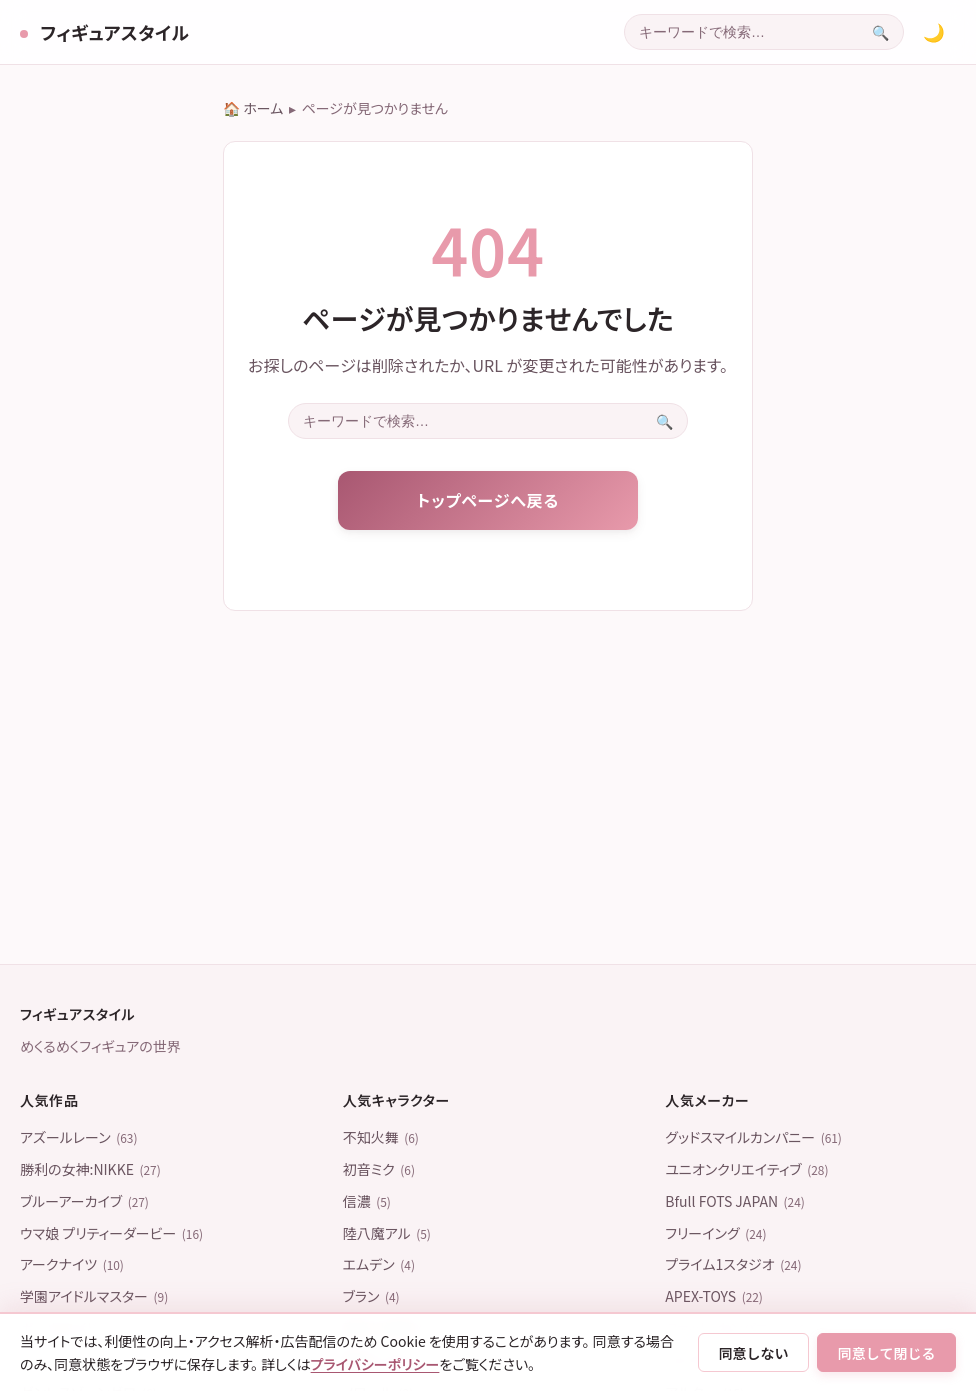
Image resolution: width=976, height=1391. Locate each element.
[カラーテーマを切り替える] (934, 32)
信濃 (367, 1201)
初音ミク (379, 1169)
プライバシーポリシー (375, 1364)
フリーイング (715, 1233)
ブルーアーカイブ (84, 1201)
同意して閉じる (887, 1353)
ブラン (371, 1296)
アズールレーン (79, 1137)
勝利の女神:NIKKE (90, 1169)
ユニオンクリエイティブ (746, 1169)
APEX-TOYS (714, 1296)
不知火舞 (381, 1137)
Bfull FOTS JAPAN (735, 1201)
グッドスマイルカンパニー (753, 1137)
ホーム (263, 108)
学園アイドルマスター (94, 1296)
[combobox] (741, 32)
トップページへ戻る (488, 500)
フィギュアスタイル (112, 32)
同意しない (754, 1353)
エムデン (379, 1264)
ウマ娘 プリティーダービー (111, 1233)
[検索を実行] (880, 32)
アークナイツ (72, 1264)
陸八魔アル (387, 1233)
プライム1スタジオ (733, 1264)
